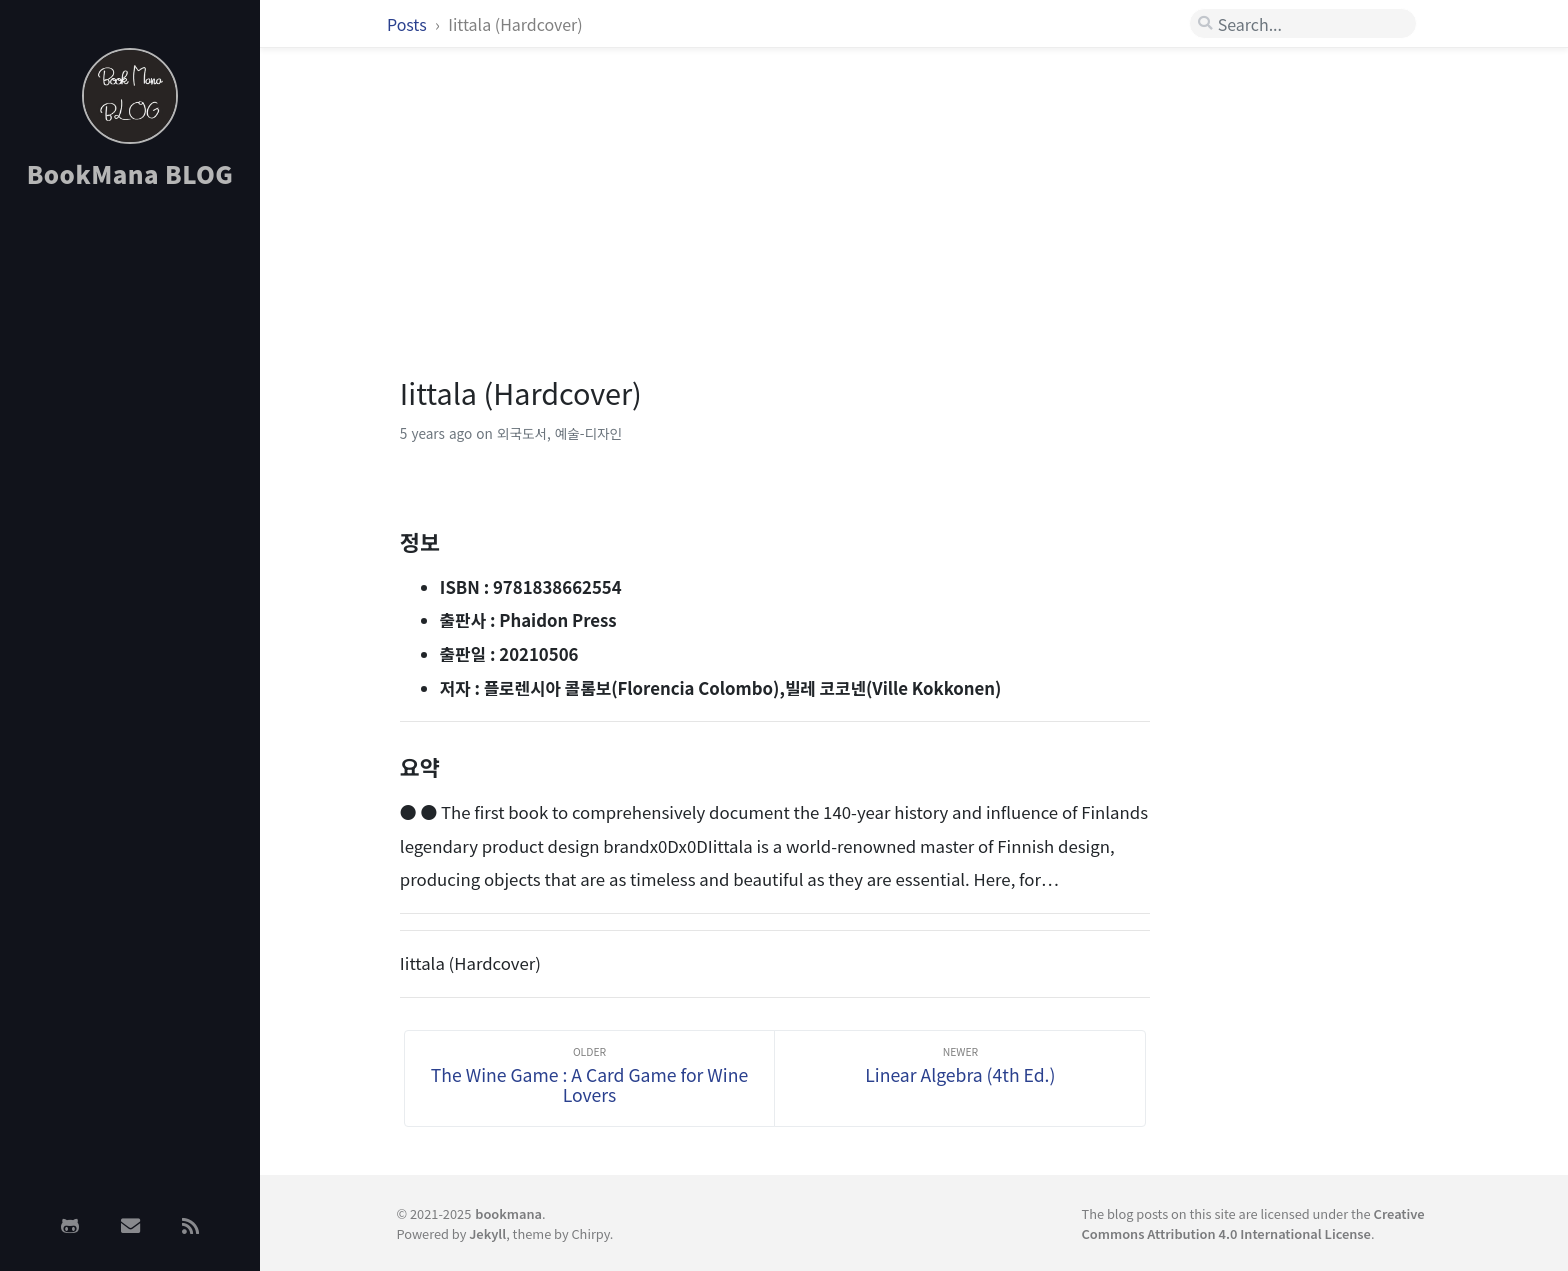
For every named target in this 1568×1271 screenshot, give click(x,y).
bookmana (508, 1213)
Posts (408, 24)
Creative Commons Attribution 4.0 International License (1253, 1223)
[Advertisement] (130, 523)
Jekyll (487, 1233)
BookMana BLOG (130, 173)
